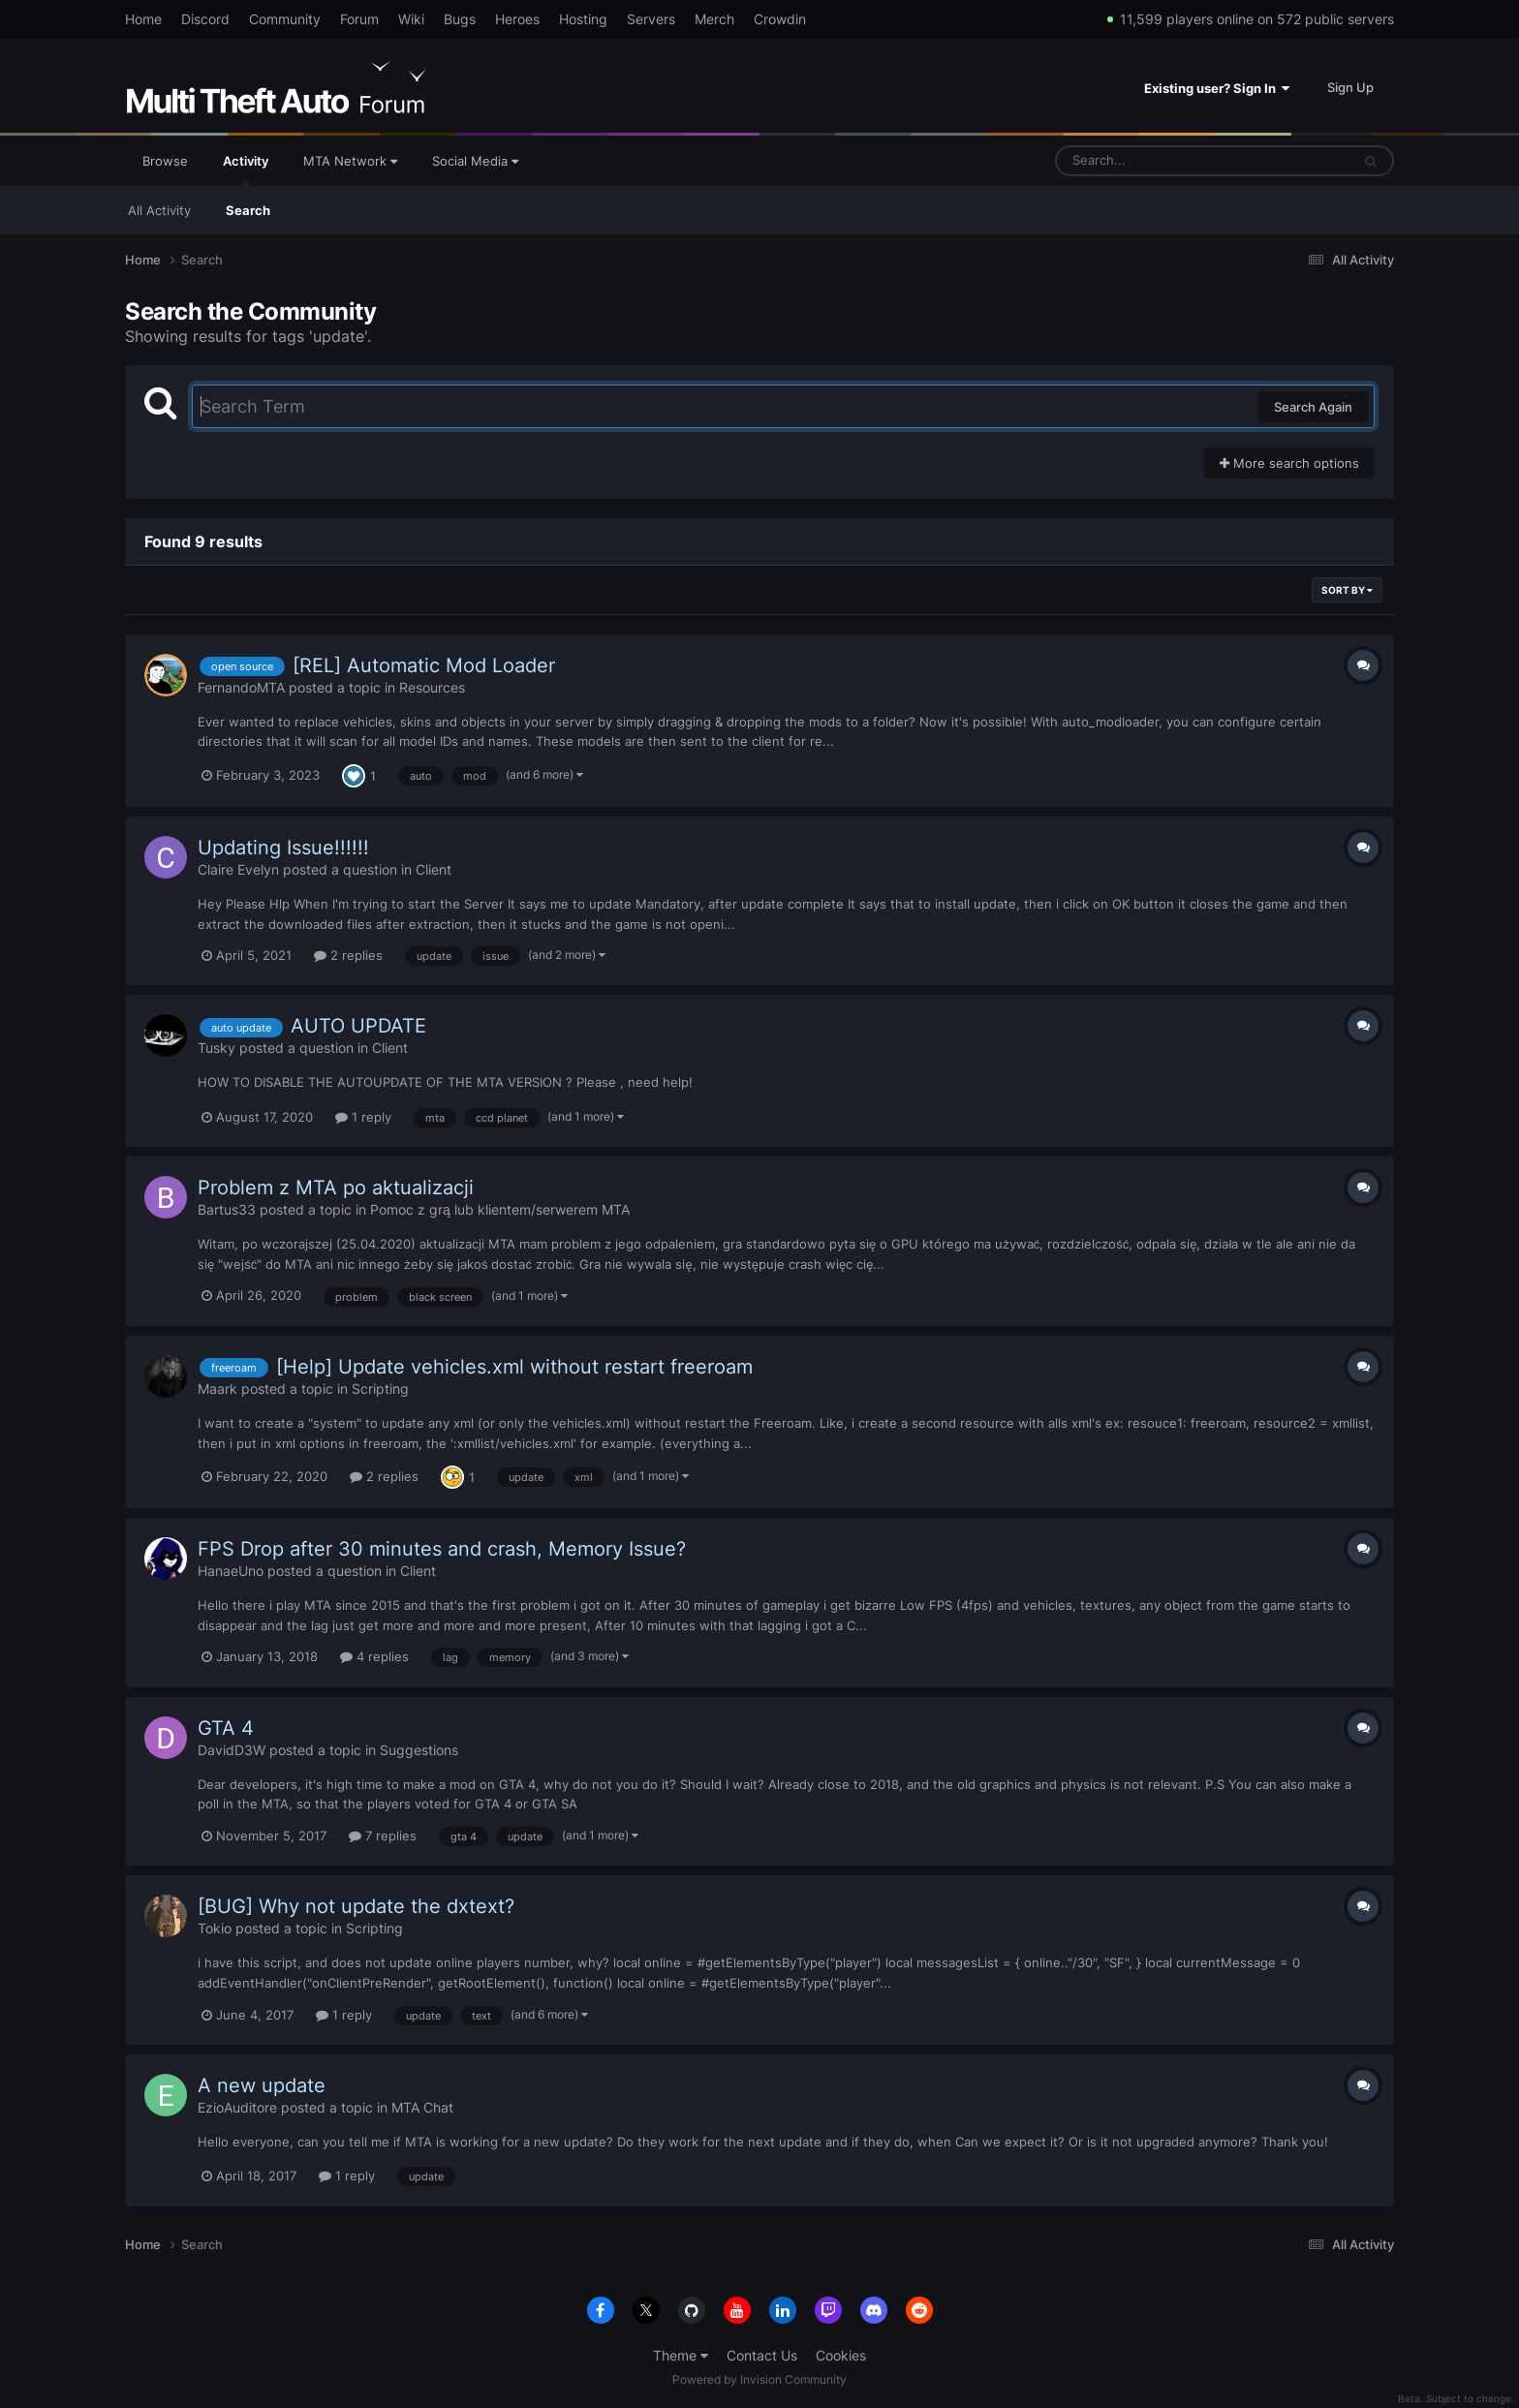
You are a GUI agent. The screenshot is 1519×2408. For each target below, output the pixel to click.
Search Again (1313, 407)
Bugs (460, 19)
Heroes (517, 19)
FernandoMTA (241, 687)
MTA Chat (422, 2107)
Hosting (583, 19)
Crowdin (780, 19)
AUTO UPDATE (358, 1025)
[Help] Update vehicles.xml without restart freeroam (514, 1366)
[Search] (1152, 160)
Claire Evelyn (238, 869)
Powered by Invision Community (759, 2379)
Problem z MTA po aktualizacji (336, 1187)
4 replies (374, 1656)
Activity (245, 169)
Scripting (380, 1388)
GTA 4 (226, 1728)
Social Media (475, 161)
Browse (165, 161)
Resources (432, 687)
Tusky (216, 1047)
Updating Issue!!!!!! (283, 847)
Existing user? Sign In (1216, 88)
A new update (262, 2085)
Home (143, 19)
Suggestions (419, 1750)
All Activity (159, 210)
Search (248, 210)
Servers (651, 19)
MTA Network (350, 161)
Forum (359, 19)
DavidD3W (231, 1750)
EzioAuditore (237, 2107)
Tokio (215, 1928)
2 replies (348, 955)
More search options (1289, 463)
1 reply (363, 1117)
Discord (205, 19)
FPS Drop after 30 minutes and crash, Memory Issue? (442, 1548)
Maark (217, 1388)
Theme (680, 2355)
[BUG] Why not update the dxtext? (356, 1906)
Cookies (841, 2355)
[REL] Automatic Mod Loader (424, 665)
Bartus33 (227, 1209)
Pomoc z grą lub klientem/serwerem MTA (500, 1209)
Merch (714, 19)
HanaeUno (231, 1570)
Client (433, 869)
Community (285, 19)
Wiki (411, 19)
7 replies (383, 1835)
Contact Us (762, 2355)
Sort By (1347, 590)
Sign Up (1350, 87)
